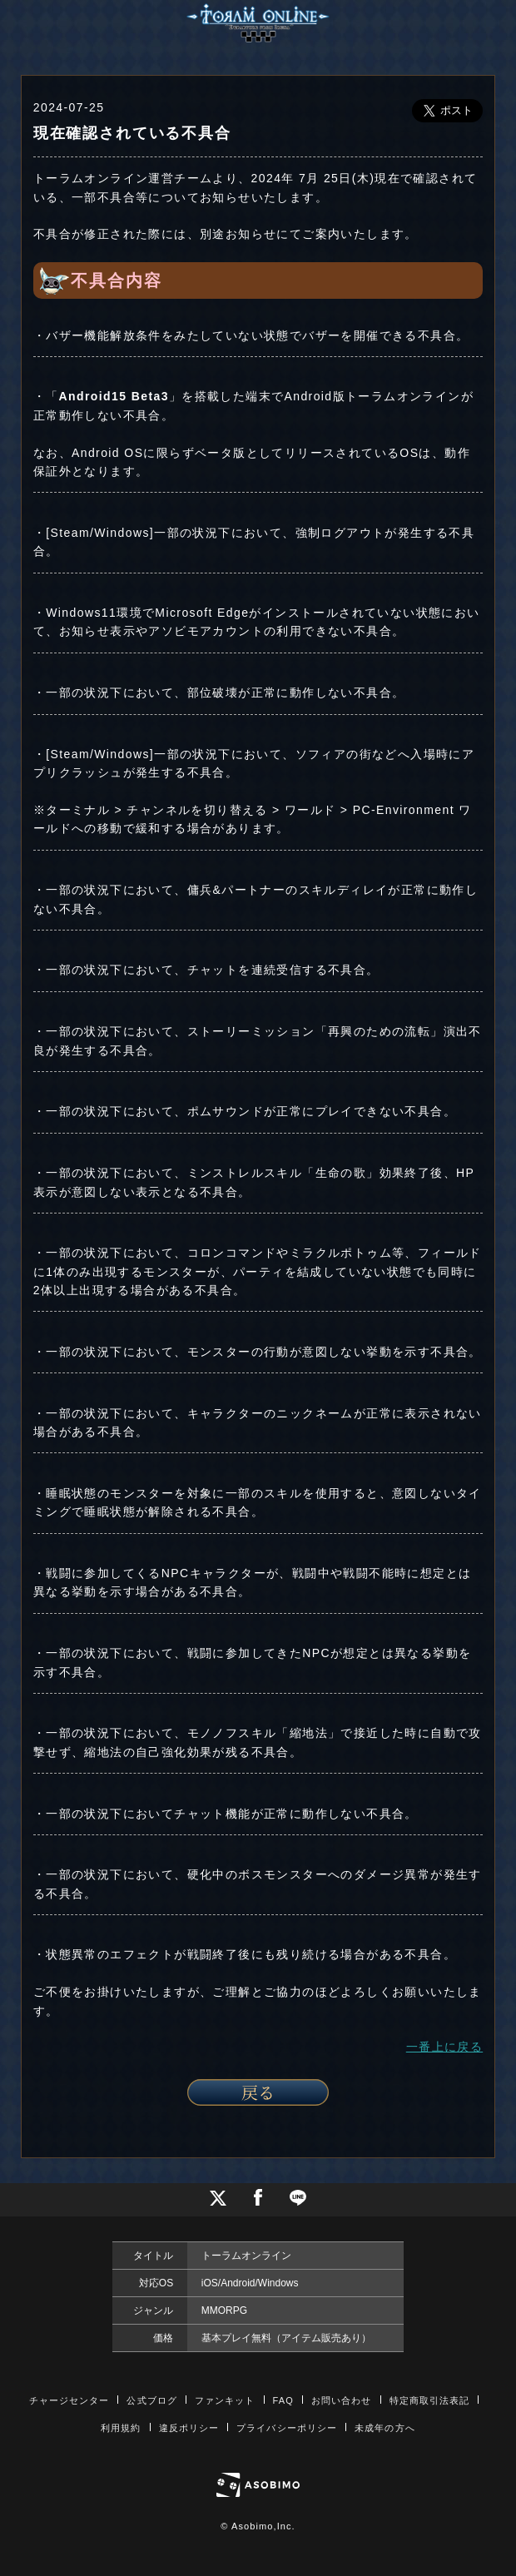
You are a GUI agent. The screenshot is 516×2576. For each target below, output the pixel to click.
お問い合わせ (341, 2400)
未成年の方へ (385, 2428)
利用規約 (121, 2428)
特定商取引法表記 (429, 2400)
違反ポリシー (189, 2428)
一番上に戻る (444, 2046)
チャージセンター (69, 2400)
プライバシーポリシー (286, 2428)
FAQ (283, 2400)
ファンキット (225, 2400)
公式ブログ (152, 2400)
